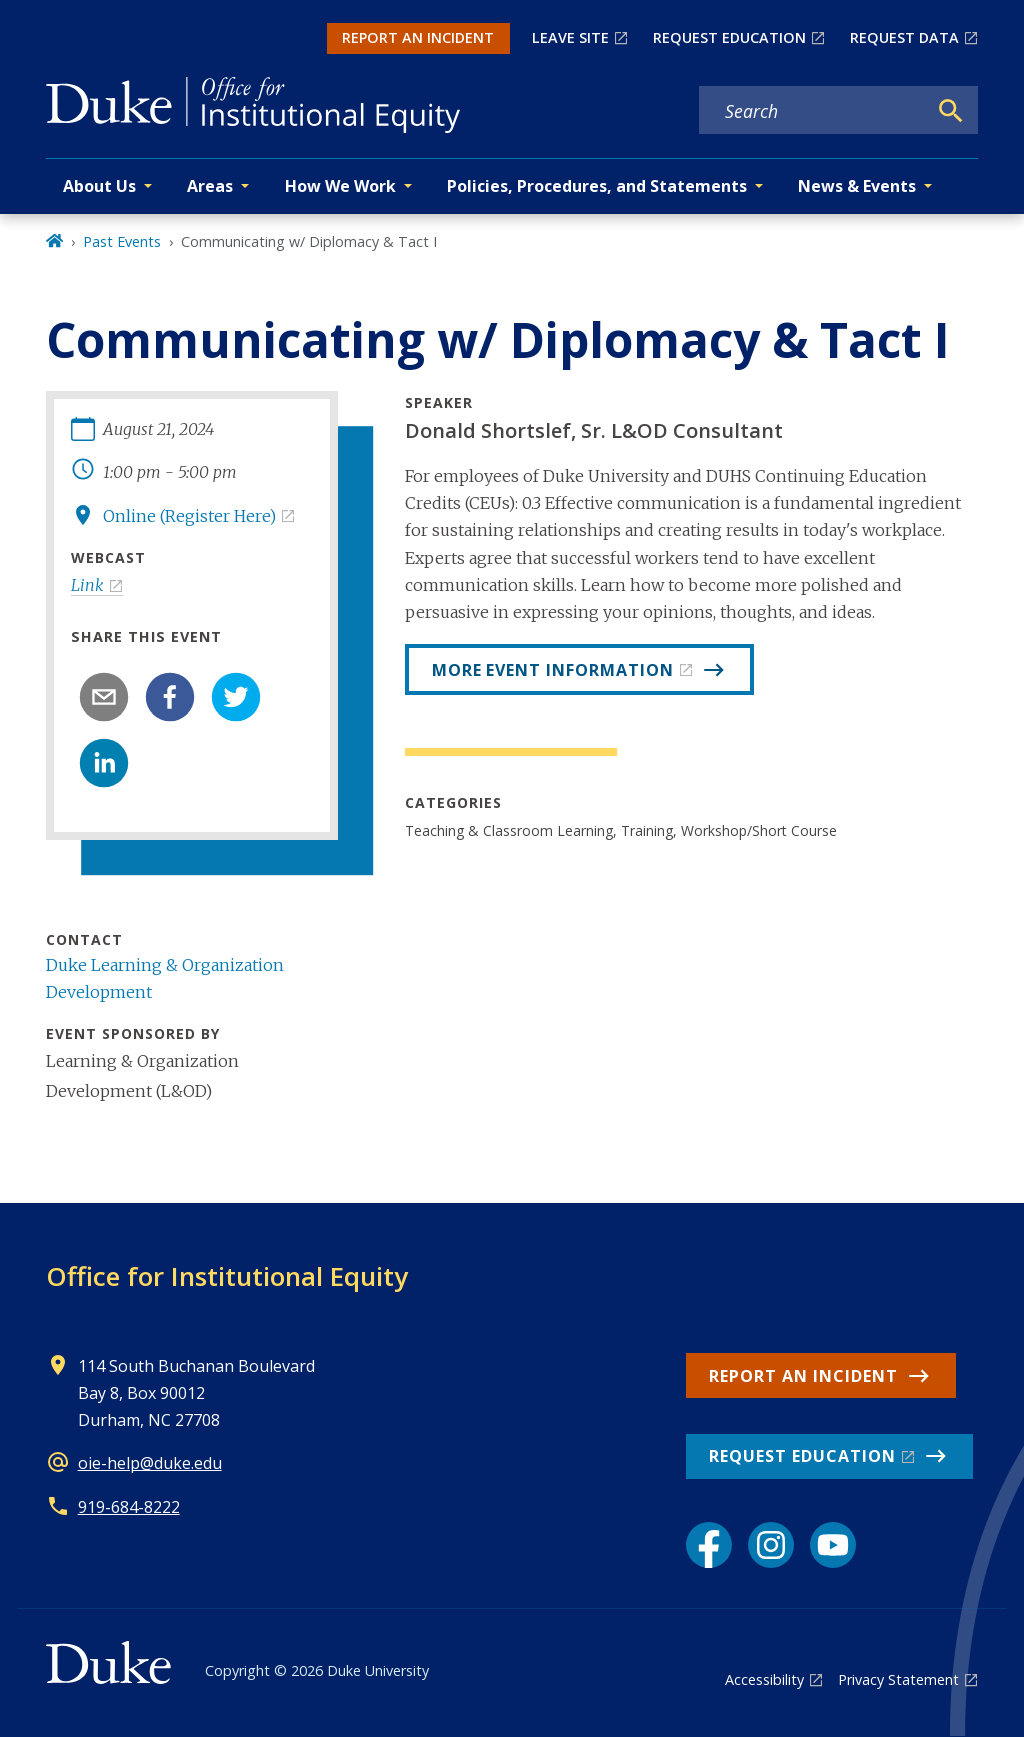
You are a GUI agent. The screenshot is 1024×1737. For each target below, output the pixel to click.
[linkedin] (104, 763)
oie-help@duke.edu (150, 1463)
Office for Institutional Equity (227, 1276)
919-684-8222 (129, 1507)
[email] (104, 697)
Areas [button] (210, 186)
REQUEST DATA (904, 37)
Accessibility (764, 1679)
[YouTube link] (833, 1545)
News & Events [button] (857, 186)
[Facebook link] (709, 1545)
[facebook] (170, 697)
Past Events (122, 241)
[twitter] (236, 697)
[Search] (951, 111)
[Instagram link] (771, 1545)
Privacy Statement (898, 1679)
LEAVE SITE (570, 37)
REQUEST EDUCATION (729, 37)
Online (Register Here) (189, 516)
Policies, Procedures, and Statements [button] (597, 186)
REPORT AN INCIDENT (418, 37)
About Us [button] (99, 186)
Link (87, 585)
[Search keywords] (813, 111)
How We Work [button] (340, 186)
